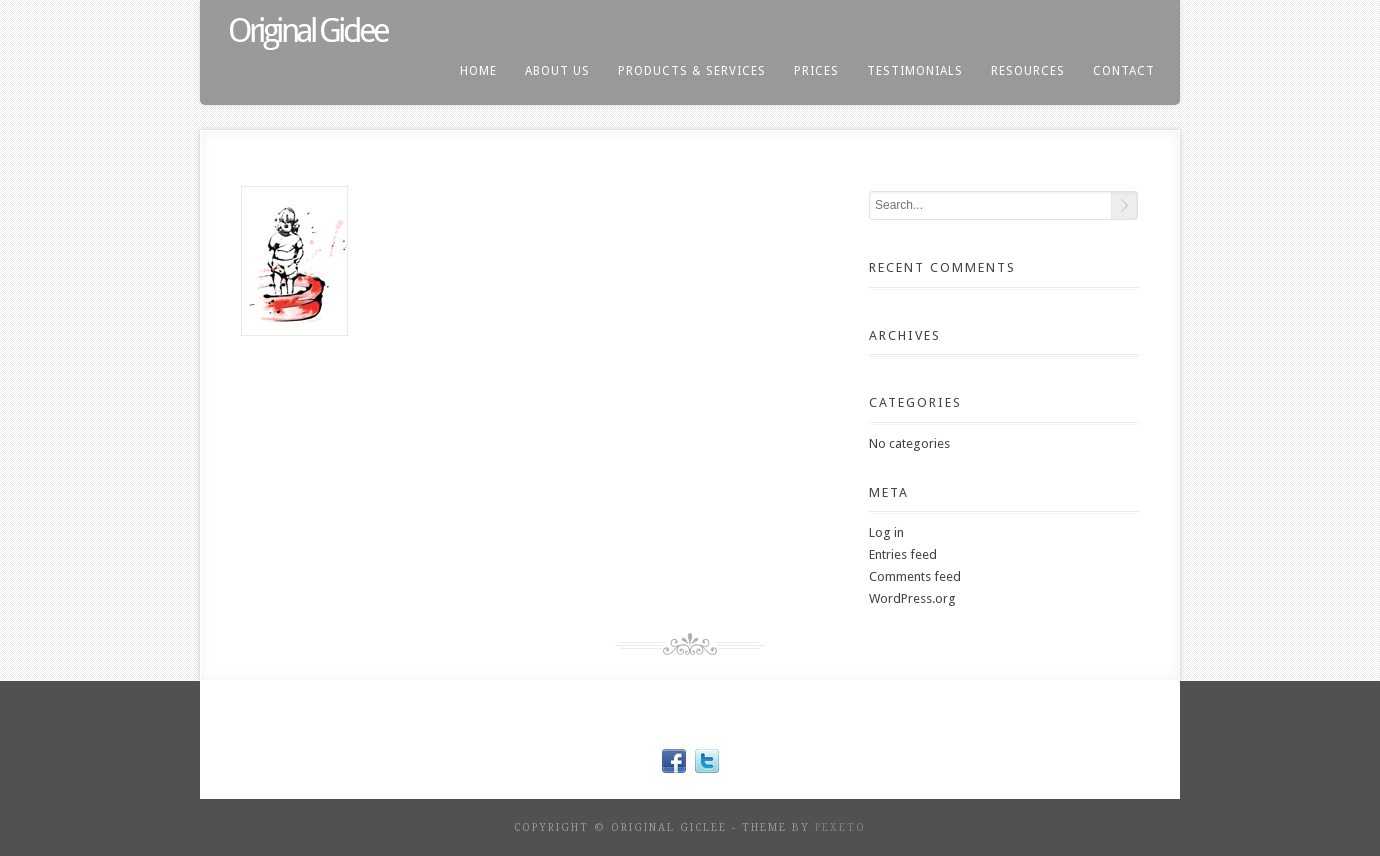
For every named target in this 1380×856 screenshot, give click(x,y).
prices (816, 71)
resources (1028, 71)
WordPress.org (912, 598)
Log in (886, 532)
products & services (692, 71)
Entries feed (903, 554)
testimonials (915, 71)
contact (1124, 71)
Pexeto (840, 827)
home (478, 71)
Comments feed (915, 576)
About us (557, 71)
